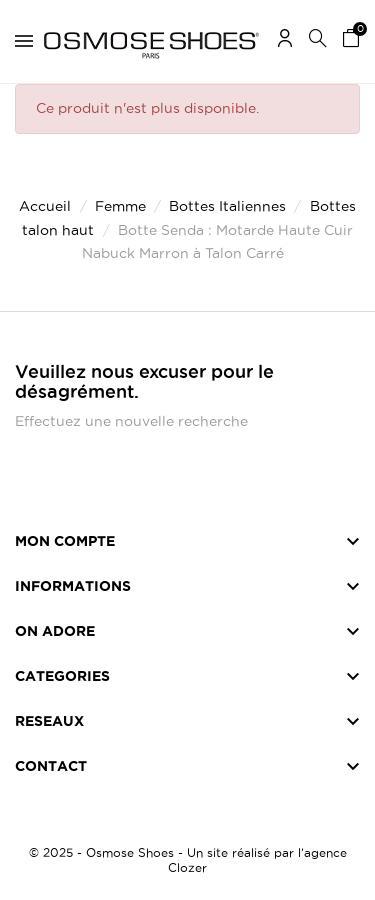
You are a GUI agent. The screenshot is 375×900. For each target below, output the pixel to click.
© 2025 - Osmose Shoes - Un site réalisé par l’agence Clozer (188, 860)
